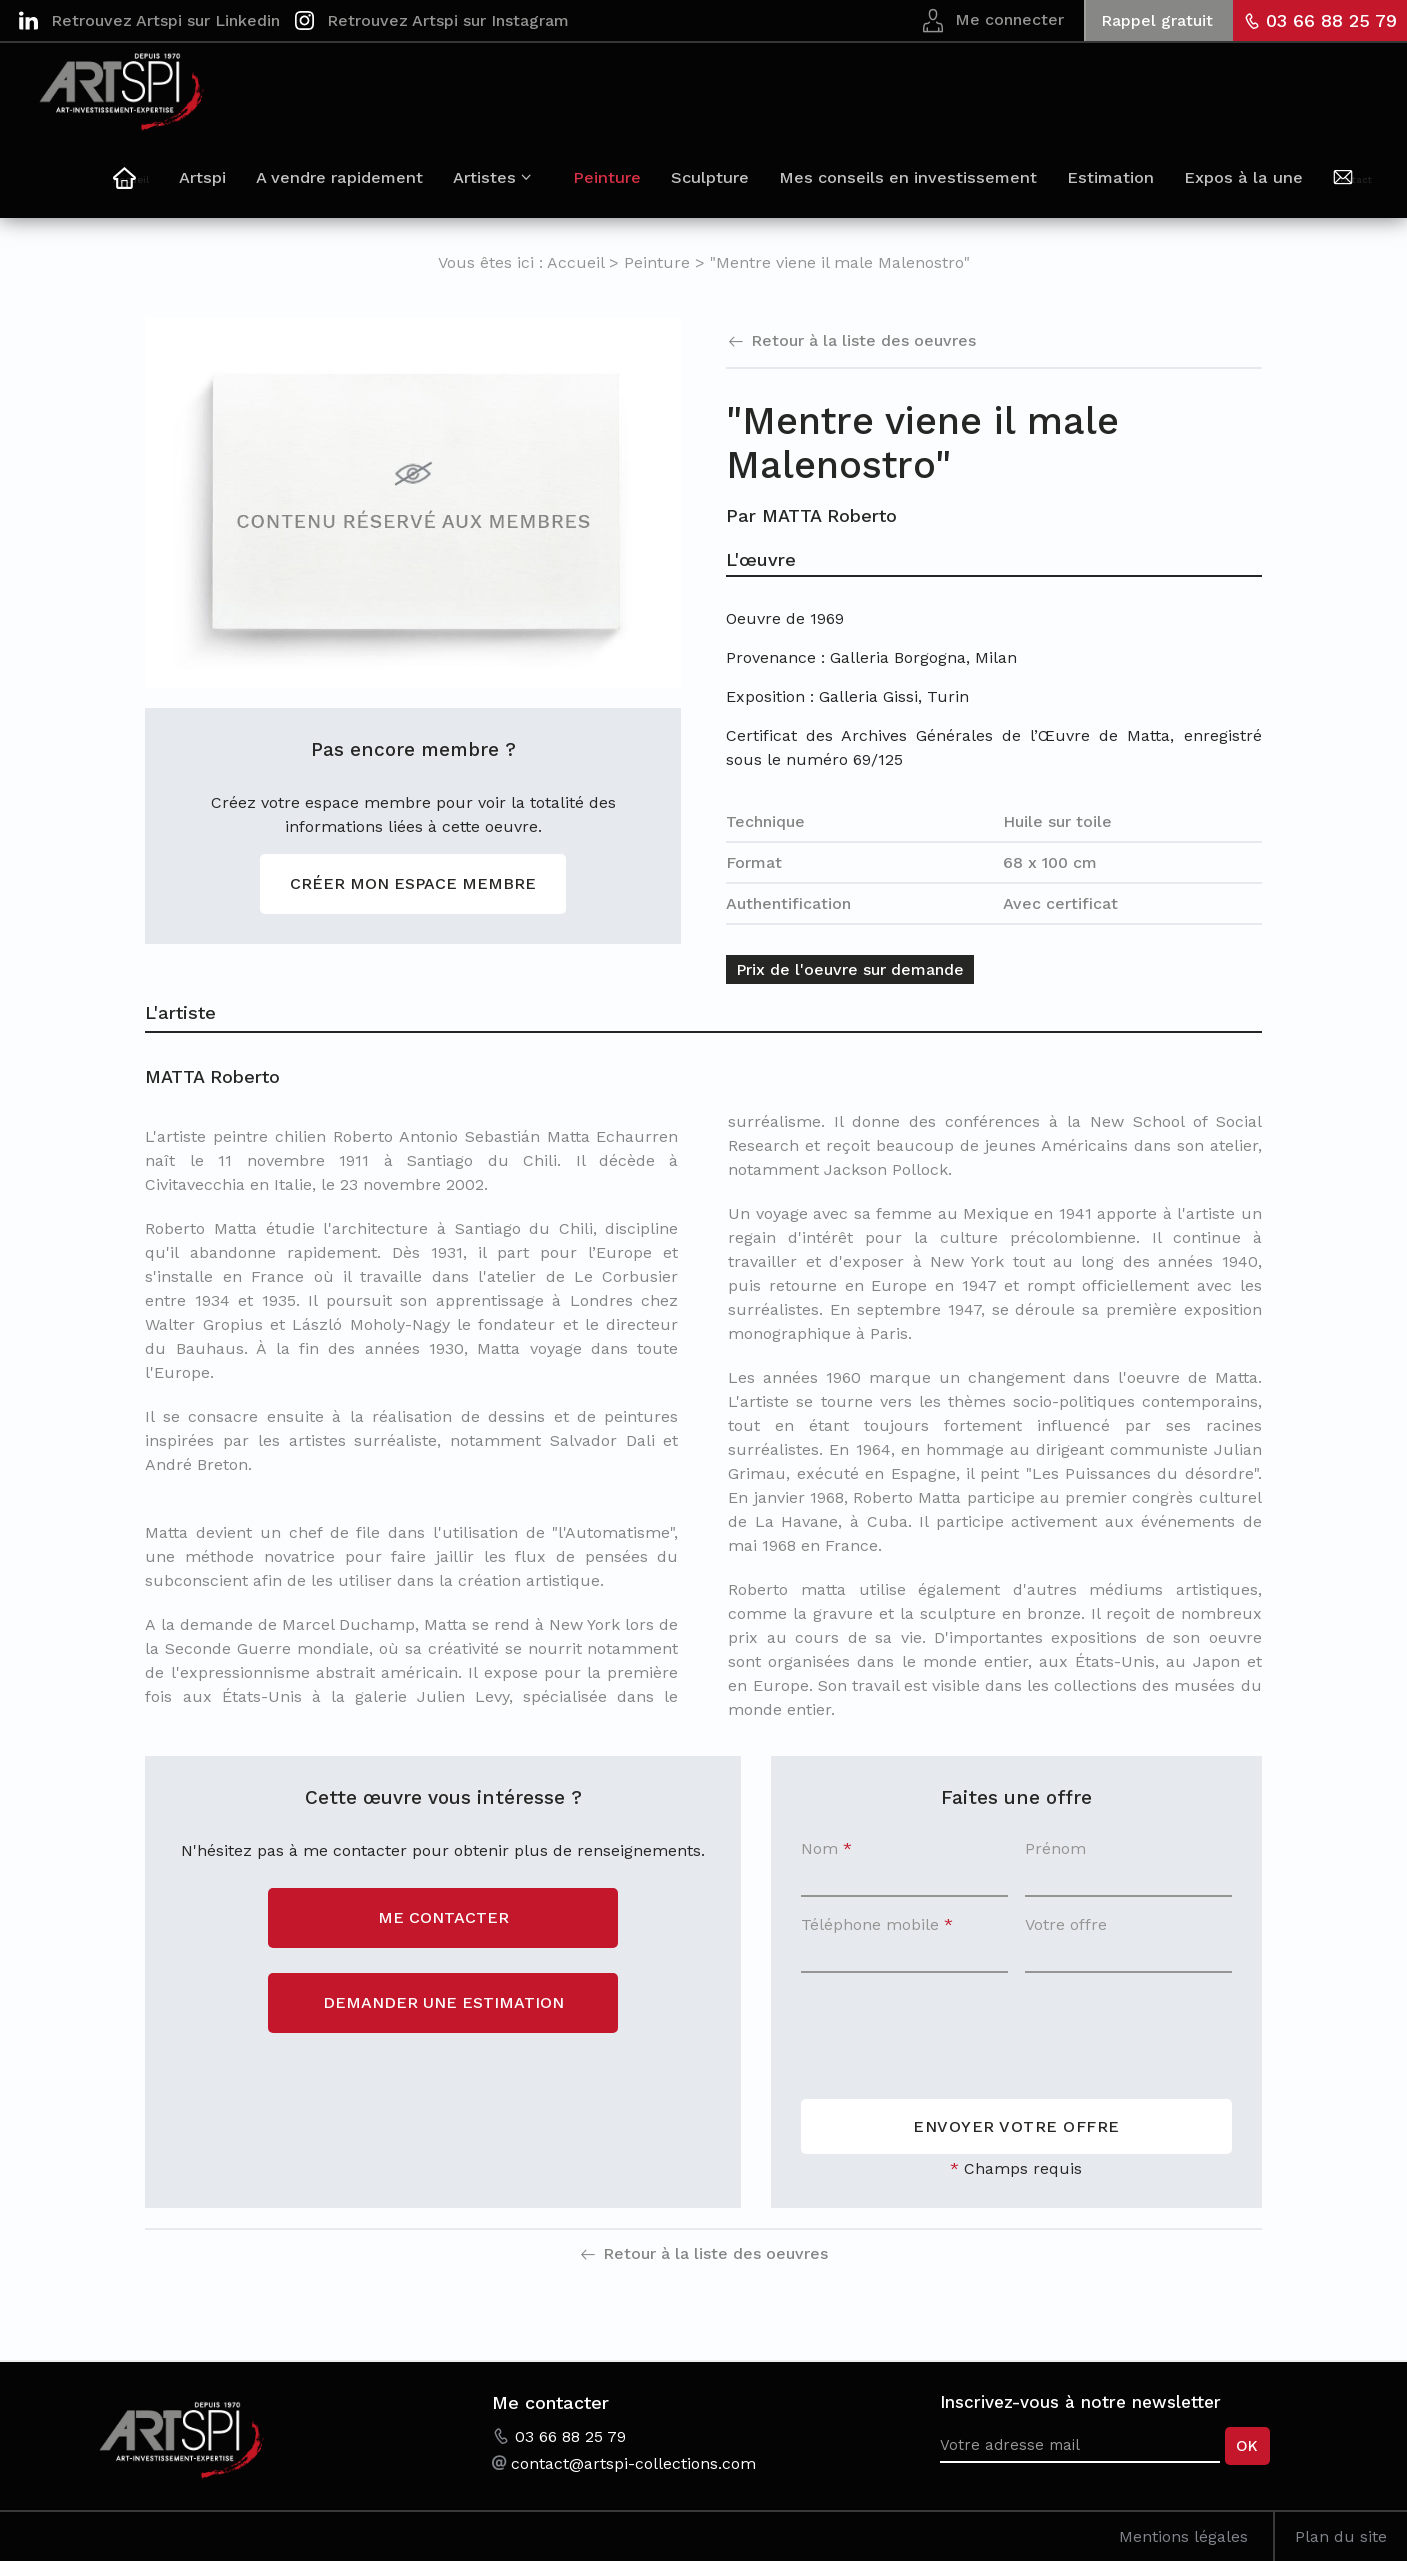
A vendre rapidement (399, 187)
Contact (1362, 191)
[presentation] (953, 2030)
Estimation (1137, 187)
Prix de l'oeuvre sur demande (850, 969)
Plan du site (1341, 2536)
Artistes (541, 187)
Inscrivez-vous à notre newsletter (1080, 2402)
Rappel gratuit (1157, 20)
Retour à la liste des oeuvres (863, 340)
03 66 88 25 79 (1331, 20)
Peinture (649, 187)
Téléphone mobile (877, 1924)
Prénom (1055, 1848)
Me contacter (443, 1917)
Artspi (264, 187)
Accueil (202, 191)
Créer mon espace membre (413, 883)
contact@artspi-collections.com (633, 2463)
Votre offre (1066, 1924)
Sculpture (749, 187)
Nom (826, 1848)
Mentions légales (1183, 2536)
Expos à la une (1266, 187)
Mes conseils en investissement (941, 187)
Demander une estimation (443, 2002)
